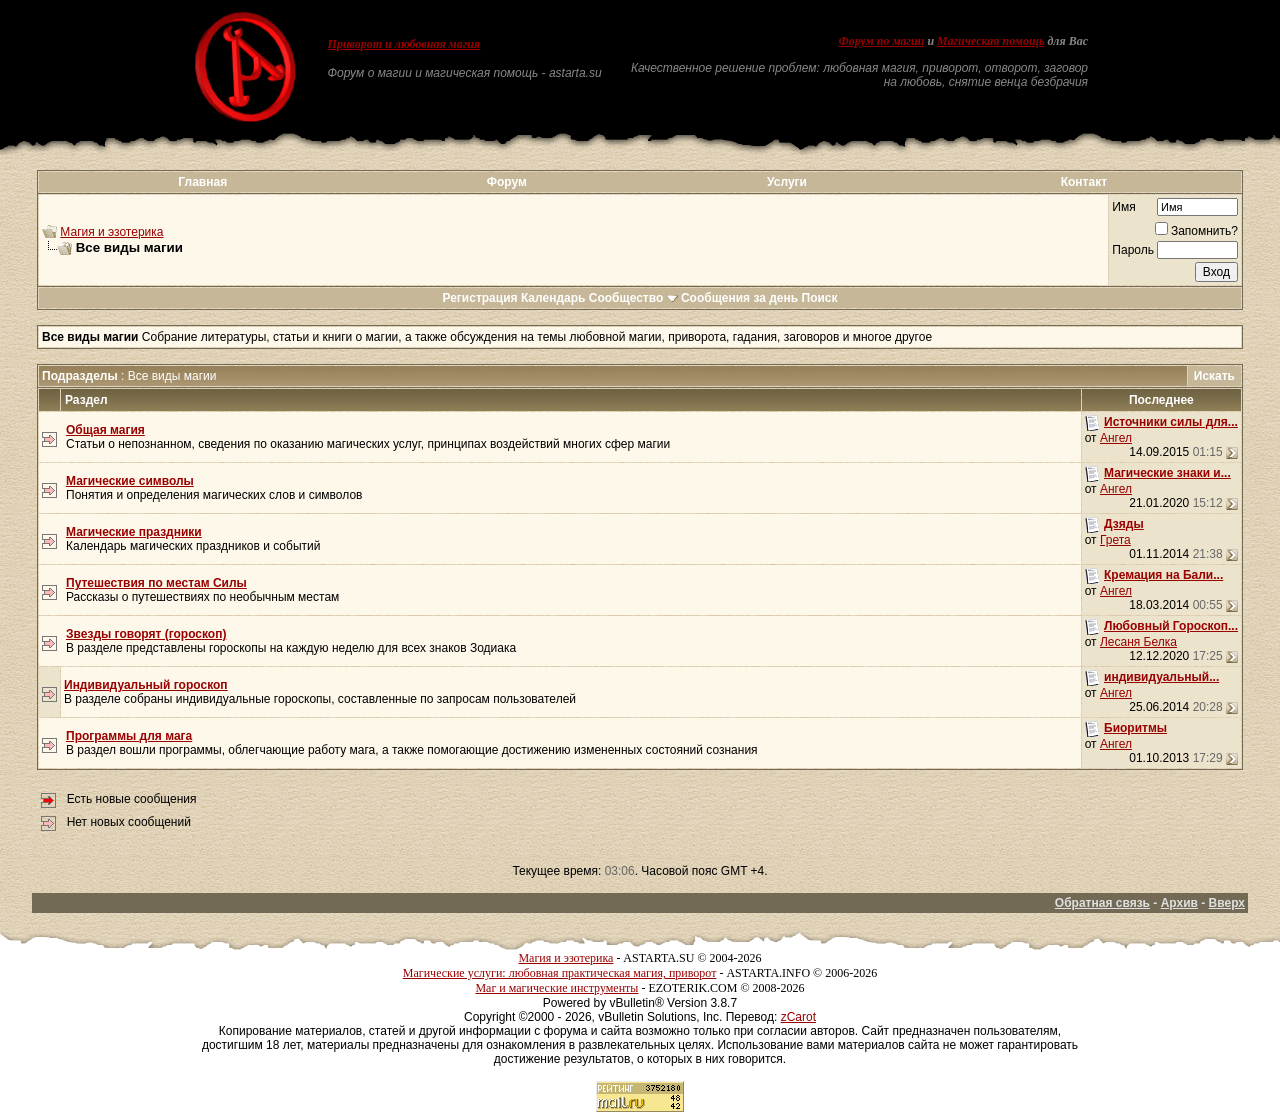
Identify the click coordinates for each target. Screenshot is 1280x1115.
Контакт (1084, 182)
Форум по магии (881, 41)
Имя (1123, 207)
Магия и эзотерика (111, 232)
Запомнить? (1196, 231)
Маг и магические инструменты (556, 988)
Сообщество (633, 298)
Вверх (1227, 903)
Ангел (1116, 438)
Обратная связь (1102, 903)
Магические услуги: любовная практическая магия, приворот (560, 973)
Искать (1214, 376)
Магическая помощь (990, 41)
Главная (202, 182)
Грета (1115, 540)
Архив (1179, 903)
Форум (507, 182)
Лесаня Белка (1138, 642)
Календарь (553, 298)
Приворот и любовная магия (404, 44)
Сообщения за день (739, 298)
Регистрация (479, 298)
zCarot (798, 1017)
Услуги (787, 182)
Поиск (820, 298)
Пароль (1133, 250)
